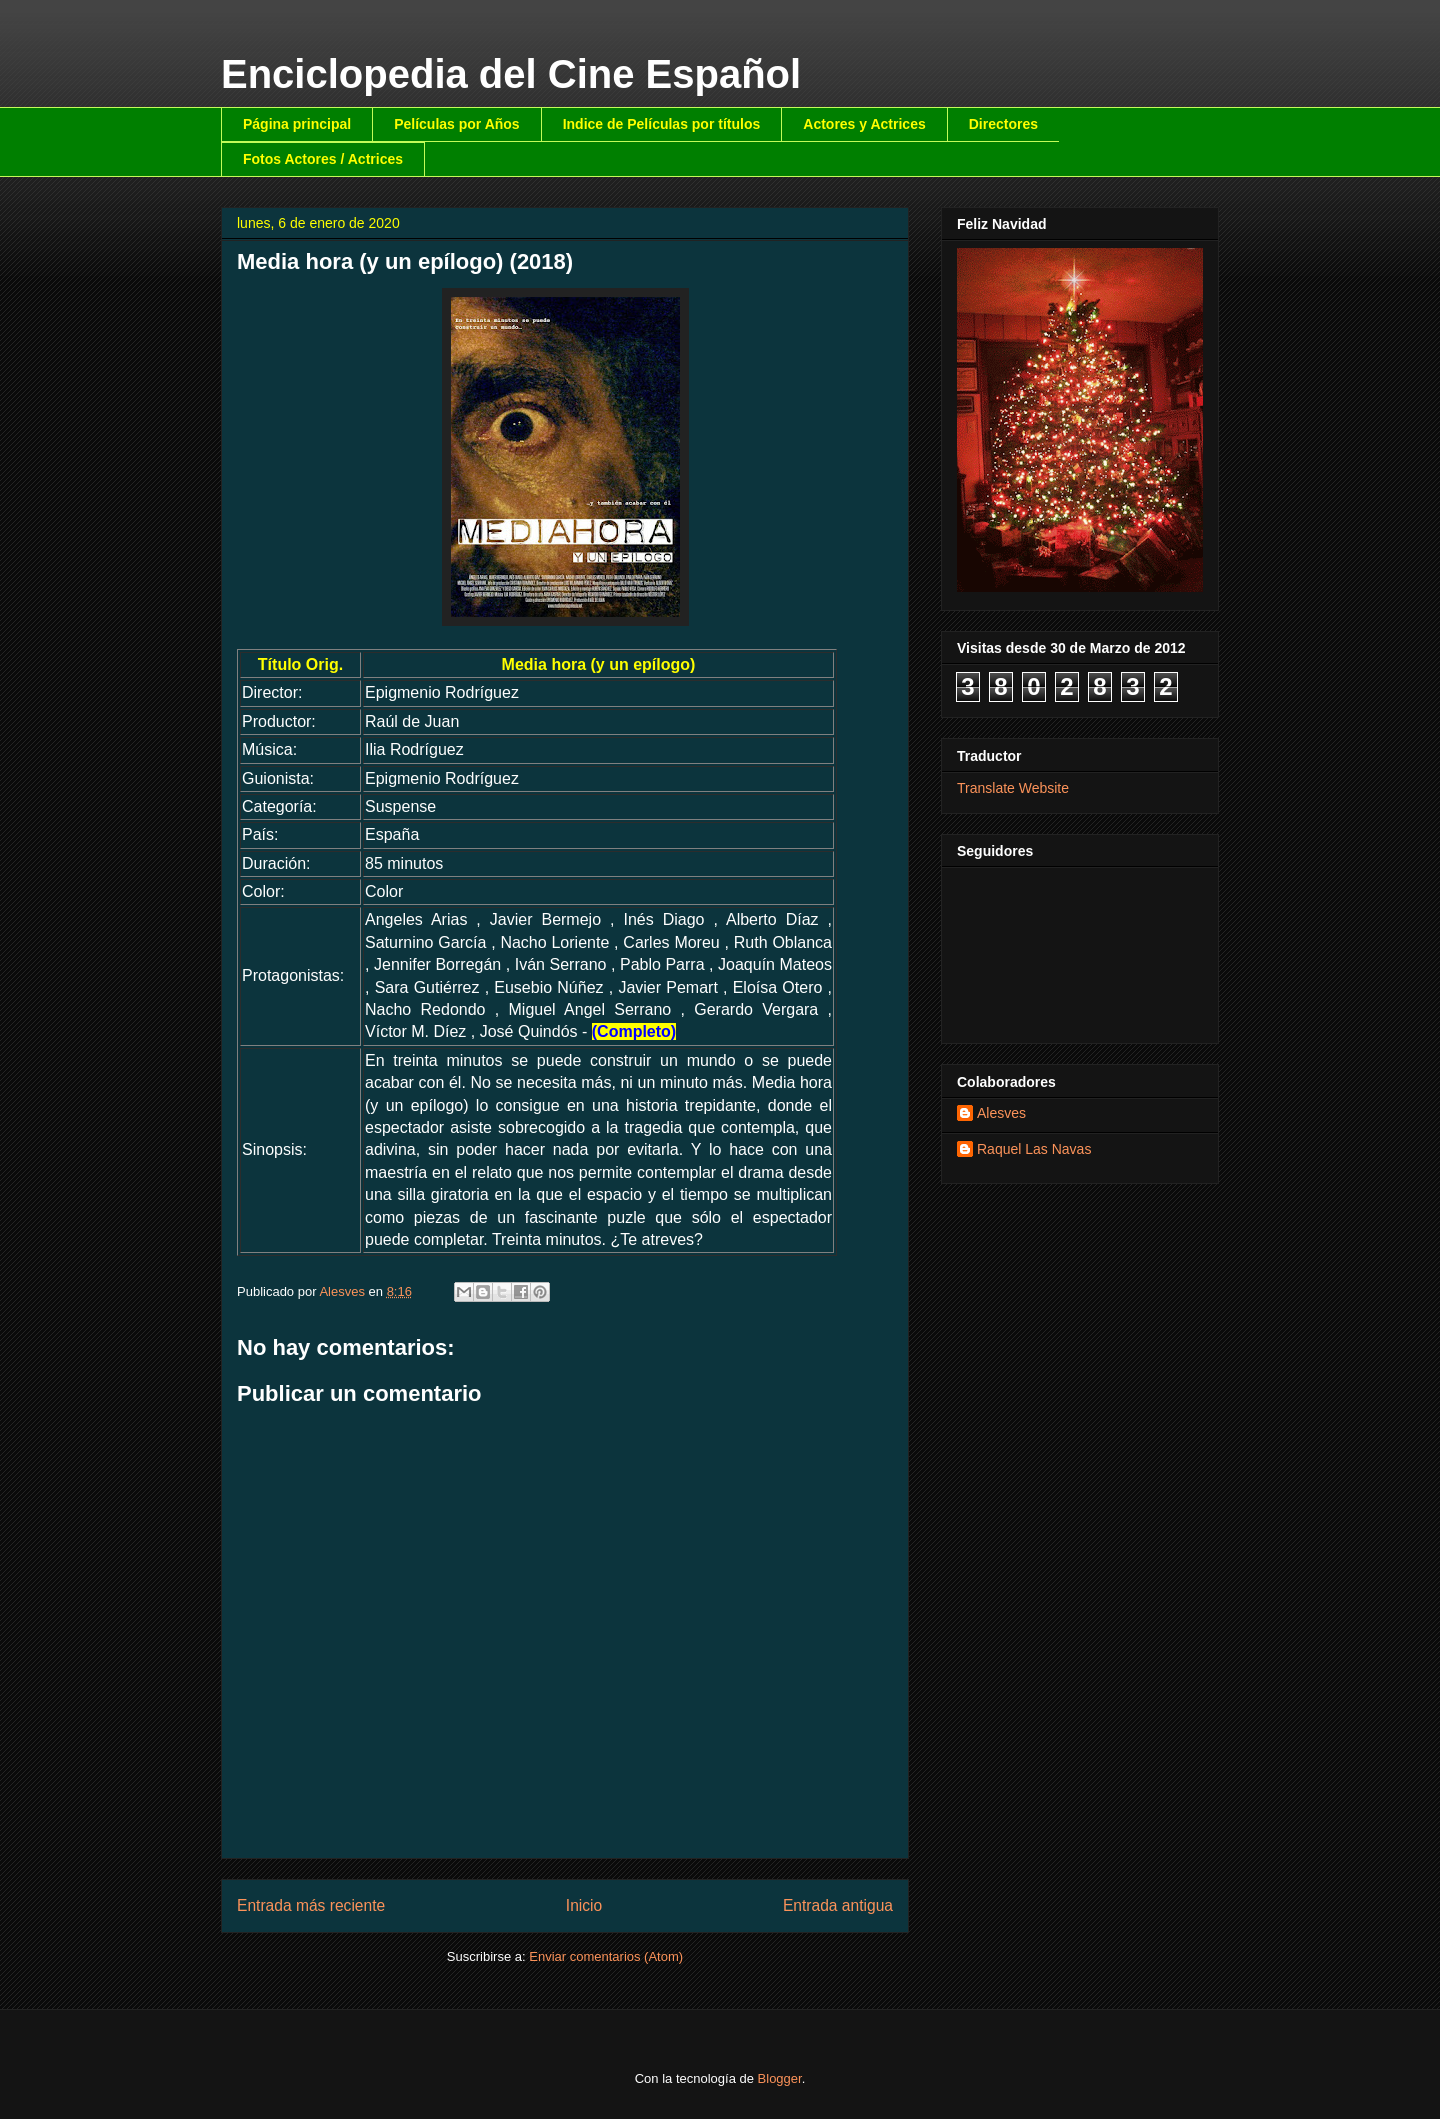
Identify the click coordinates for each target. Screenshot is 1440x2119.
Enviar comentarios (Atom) (606, 1956)
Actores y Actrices (864, 124)
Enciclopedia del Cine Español (511, 74)
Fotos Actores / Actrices (323, 159)
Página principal (297, 124)
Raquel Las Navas (1034, 1149)
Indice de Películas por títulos (662, 124)
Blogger (780, 2078)
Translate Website (1013, 788)
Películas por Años (457, 124)
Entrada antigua (838, 1905)
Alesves (1001, 1113)
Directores (1003, 124)
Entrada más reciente (311, 1905)
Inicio (584, 1905)
